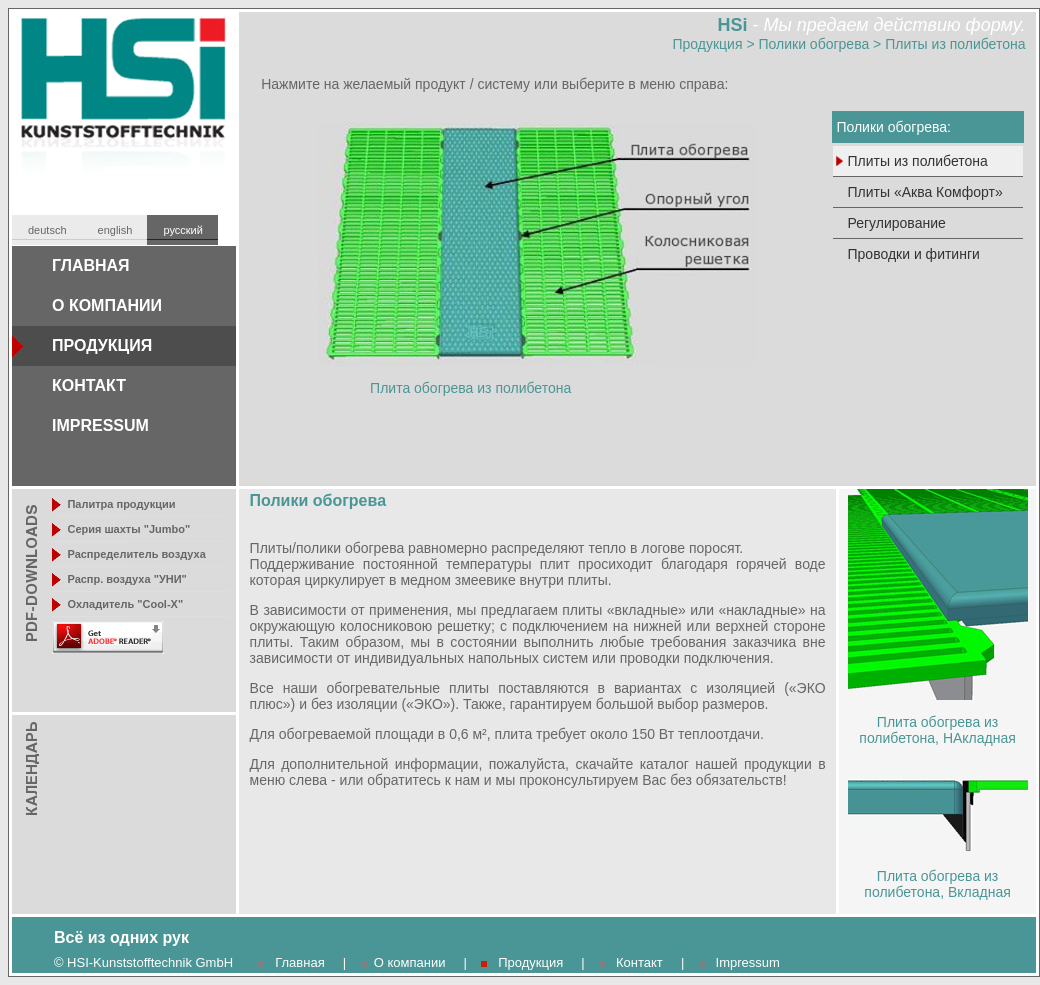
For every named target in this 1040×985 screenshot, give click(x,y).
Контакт (639, 962)
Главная (299, 962)
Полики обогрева (814, 44)
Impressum (748, 962)
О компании (410, 962)
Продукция (707, 44)
